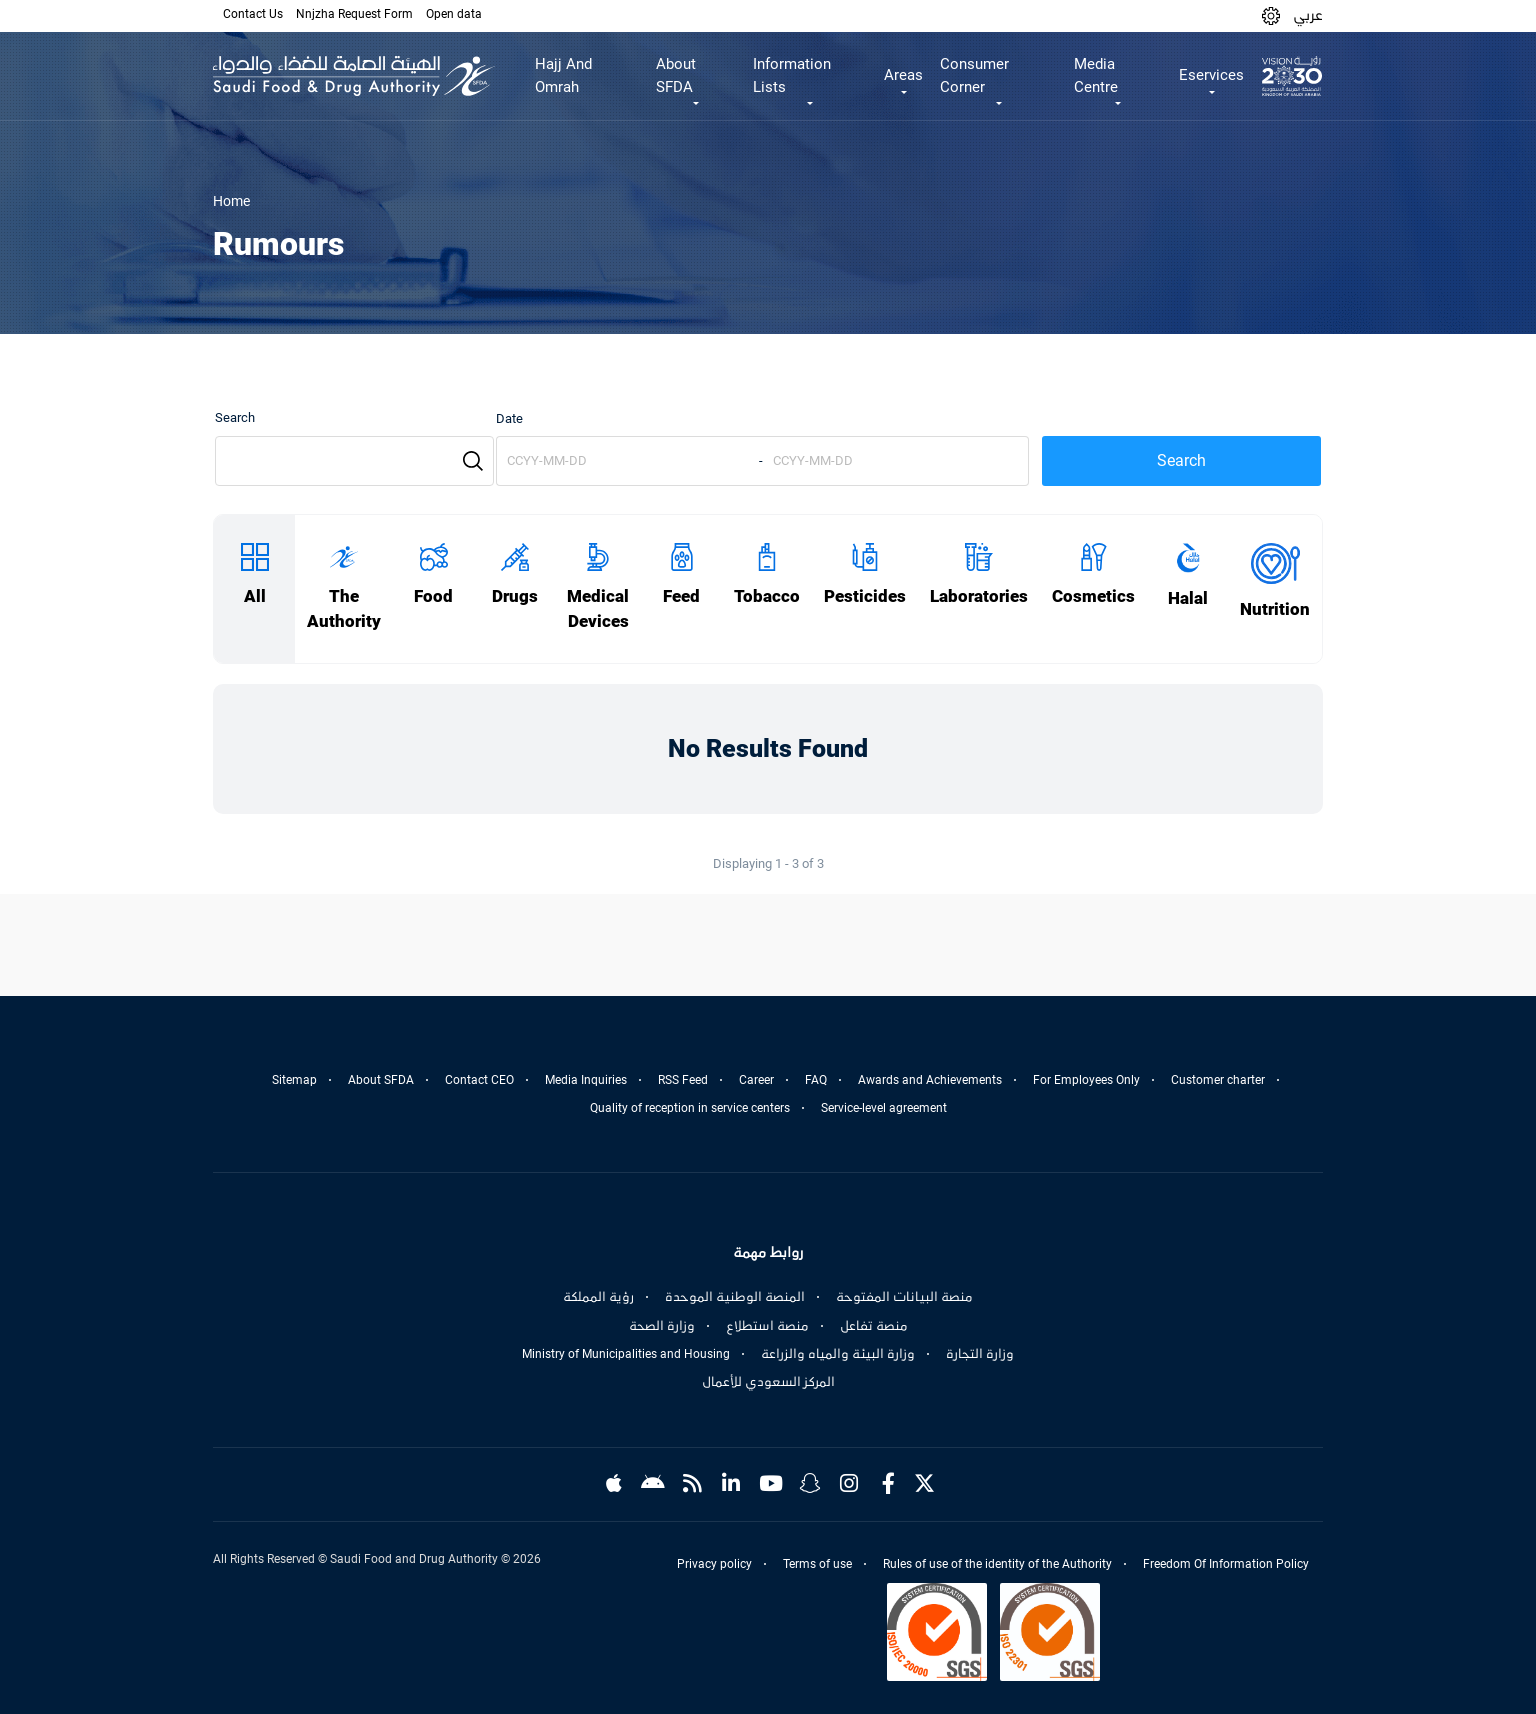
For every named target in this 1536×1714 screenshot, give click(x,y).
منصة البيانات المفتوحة (904, 1297)
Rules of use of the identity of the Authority (997, 1564)
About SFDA (381, 1080)
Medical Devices (598, 609)
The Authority (344, 609)
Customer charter (1218, 1080)
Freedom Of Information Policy (1226, 1564)
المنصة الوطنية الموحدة (735, 1297)
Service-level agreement (884, 1108)
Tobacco (767, 596)
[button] (1271, 15)
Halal (1188, 598)
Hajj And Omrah (563, 75)
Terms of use (817, 1564)
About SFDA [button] (676, 75)
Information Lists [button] (792, 75)
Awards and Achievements (930, 1080)
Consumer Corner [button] (974, 75)
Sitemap (294, 1080)
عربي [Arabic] (1308, 15)
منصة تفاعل (874, 1326)
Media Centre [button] (1096, 75)
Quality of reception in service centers (690, 1108)
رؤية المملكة (598, 1297)
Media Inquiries (586, 1080)
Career (756, 1080)
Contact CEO (479, 1080)
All (255, 596)
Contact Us (253, 14)
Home (231, 201)
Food (433, 596)
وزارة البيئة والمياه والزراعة (838, 1354)
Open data (454, 14)
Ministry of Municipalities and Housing (626, 1354)
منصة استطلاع (767, 1326)
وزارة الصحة (662, 1326)
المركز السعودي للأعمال (768, 1382)
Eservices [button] (1211, 75)
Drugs (515, 596)
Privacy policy (714, 1564)
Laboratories (979, 596)
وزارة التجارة (980, 1354)
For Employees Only (1086, 1080)
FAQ (816, 1080)
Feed (681, 596)
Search (235, 417)
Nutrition (1275, 609)
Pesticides (865, 596)
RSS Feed (683, 1080)
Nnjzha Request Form (354, 14)
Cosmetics (1093, 596)
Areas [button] (903, 75)
